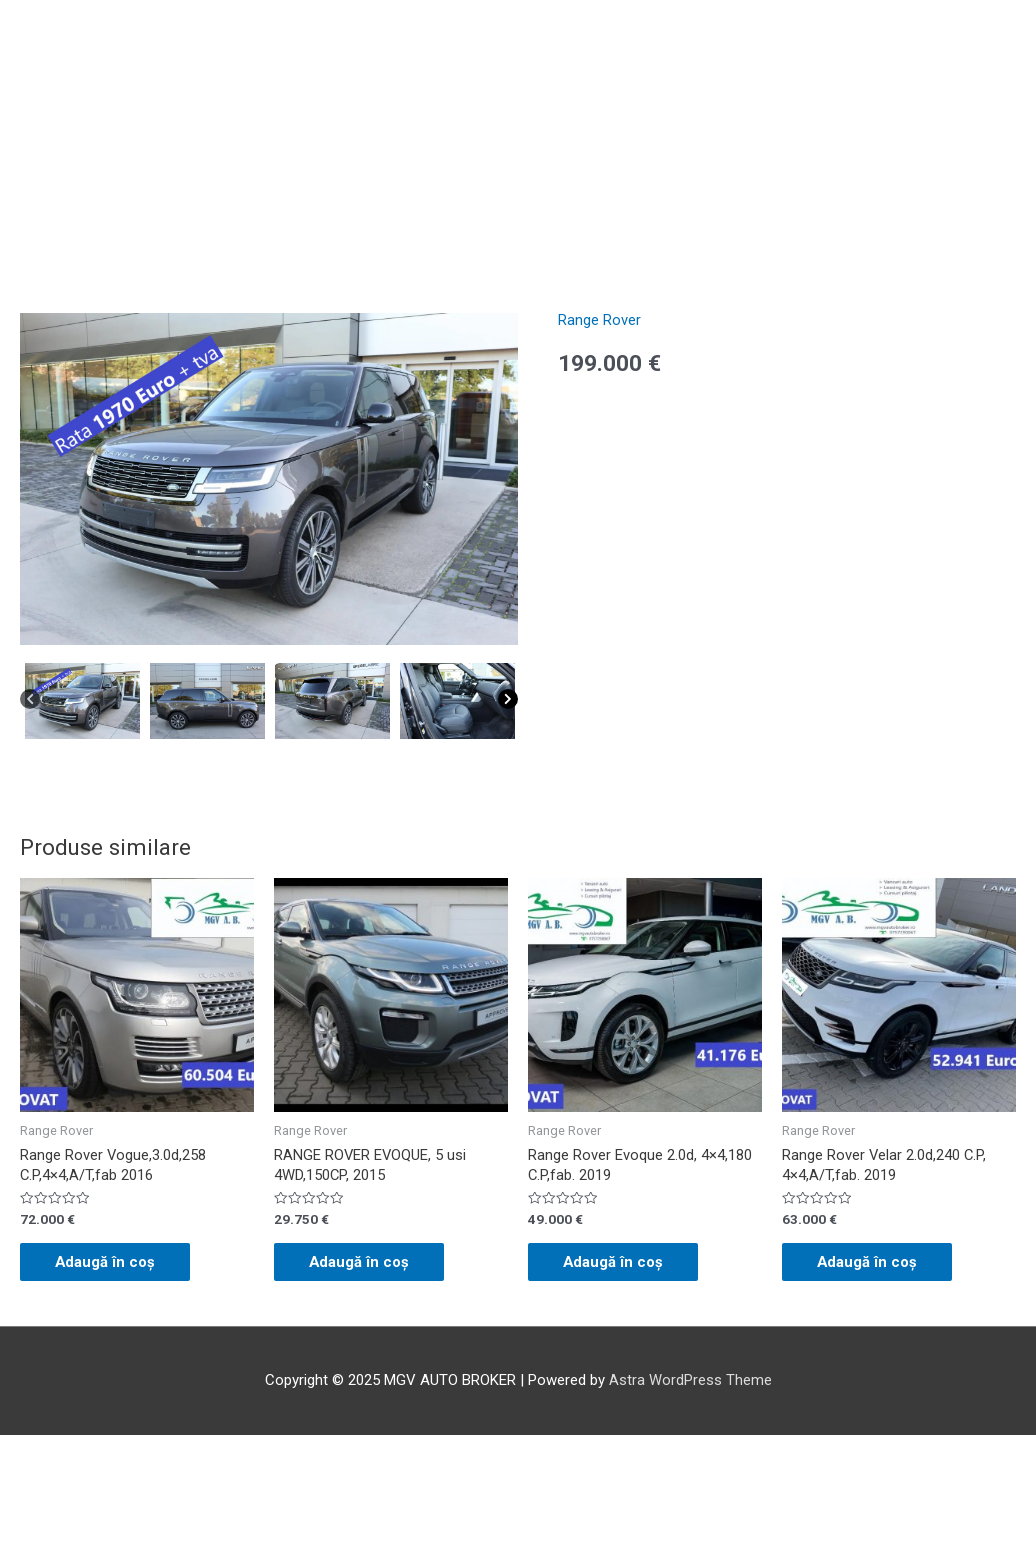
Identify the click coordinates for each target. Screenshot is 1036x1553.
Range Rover (599, 320)
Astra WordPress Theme (690, 1383)
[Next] (508, 704)
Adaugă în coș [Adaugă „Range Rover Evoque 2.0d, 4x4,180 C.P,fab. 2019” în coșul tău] (618, 1263)
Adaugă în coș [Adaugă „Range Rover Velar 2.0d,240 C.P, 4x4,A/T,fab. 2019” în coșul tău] (872, 1263)
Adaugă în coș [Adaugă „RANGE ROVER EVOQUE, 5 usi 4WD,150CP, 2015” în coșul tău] (364, 1263)
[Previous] (30, 704)
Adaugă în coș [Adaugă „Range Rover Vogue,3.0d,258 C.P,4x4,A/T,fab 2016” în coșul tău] (110, 1263)
